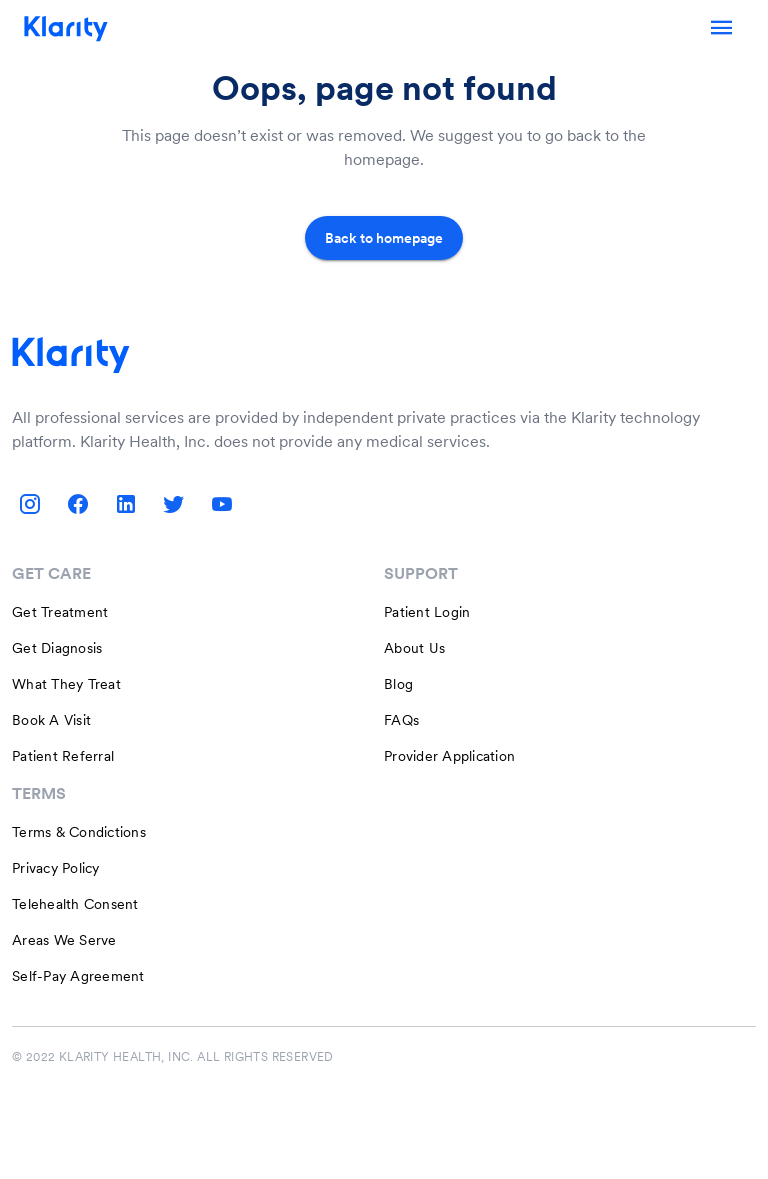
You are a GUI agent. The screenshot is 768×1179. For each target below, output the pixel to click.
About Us (414, 648)
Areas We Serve (64, 940)
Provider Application (449, 756)
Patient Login (427, 612)
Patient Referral (63, 756)
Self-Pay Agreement (78, 976)
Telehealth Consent (75, 904)
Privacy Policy (56, 868)
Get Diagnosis (57, 648)
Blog (398, 684)
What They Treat (66, 684)
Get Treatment (60, 612)
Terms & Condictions (79, 832)
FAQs (401, 720)
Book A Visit (51, 720)
